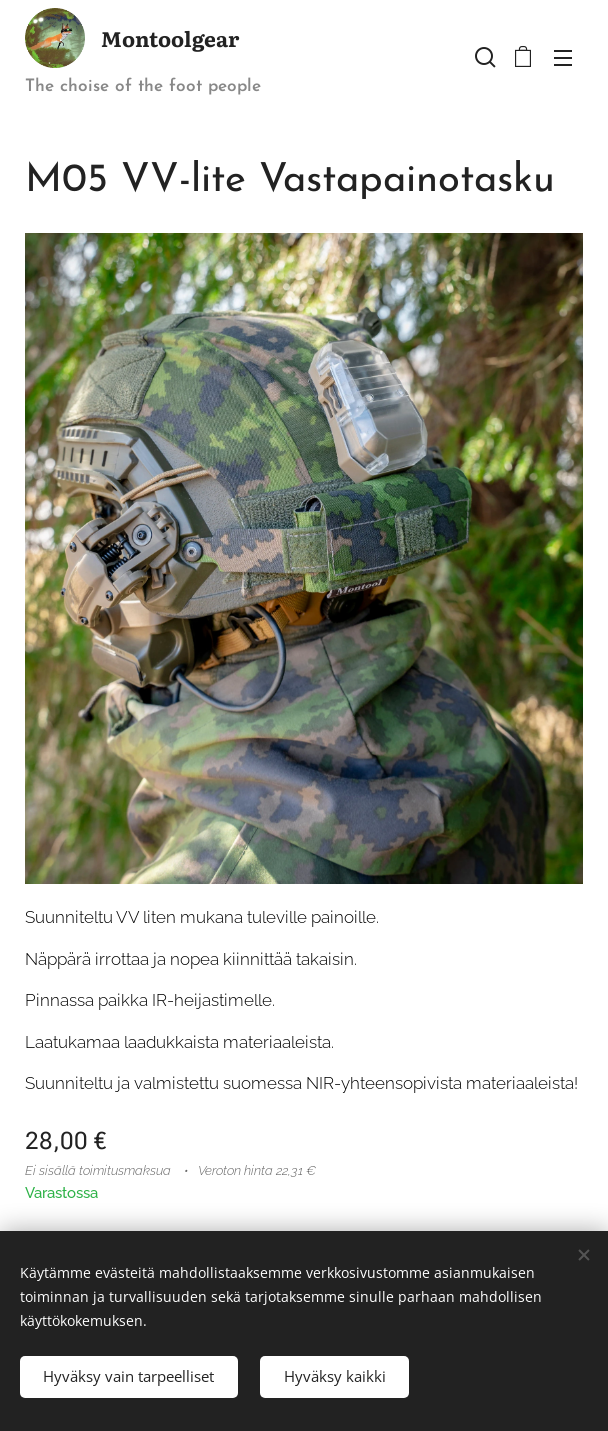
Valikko (563, 58)
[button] (483, 57)
